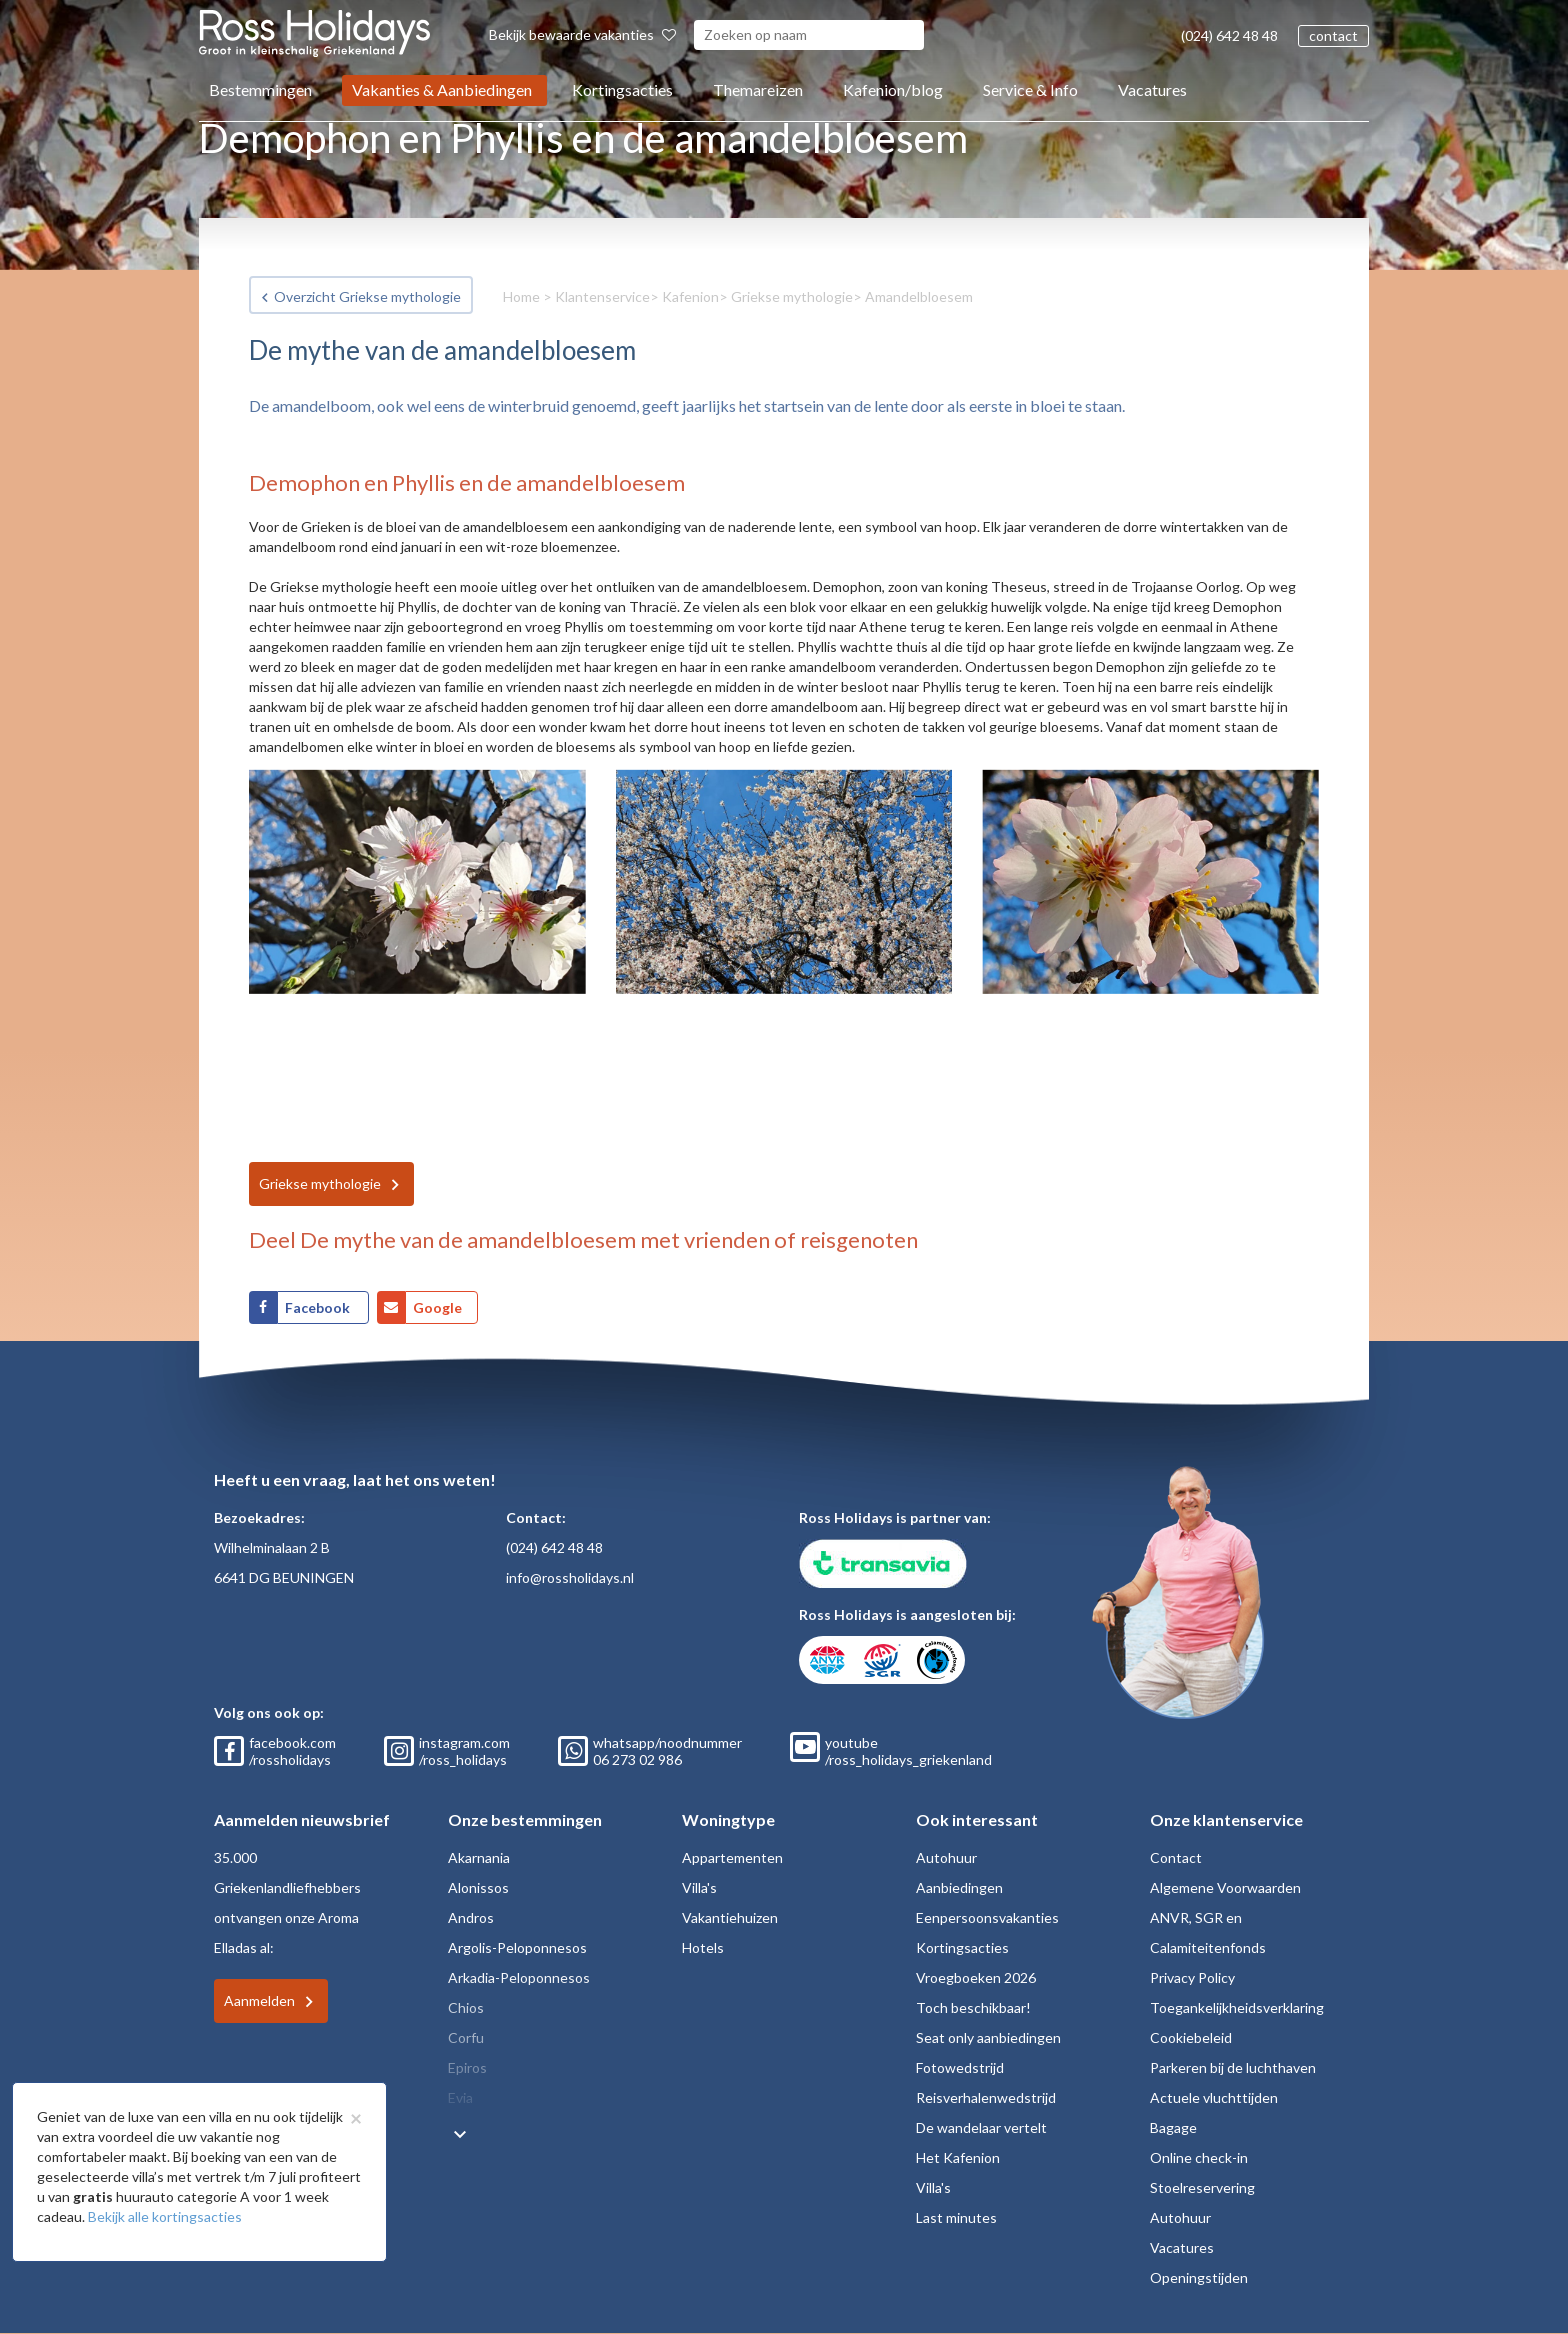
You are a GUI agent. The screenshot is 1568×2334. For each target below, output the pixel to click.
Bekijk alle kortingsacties (165, 2216)
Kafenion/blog (893, 89)
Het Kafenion (958, 2157)
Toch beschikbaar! (973, 2007)
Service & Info (1030, 89)
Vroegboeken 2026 (976, 1977)
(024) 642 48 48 (1229, 35)
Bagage (1173, 2127)
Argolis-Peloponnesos (517, 1947)
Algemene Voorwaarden (1225, 1887)
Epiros (467, 2067)
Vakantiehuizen (730, 1917)
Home (521, 296)
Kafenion (690, 296)
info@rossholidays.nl (570, 1577)
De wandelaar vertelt (981, 2127)
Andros (471, 1917)
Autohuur (946, 1857)
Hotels (703, 1947)
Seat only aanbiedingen (988, 2037)
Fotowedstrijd (960, 2067)
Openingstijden (1199, 2277)
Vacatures (1152, 89)
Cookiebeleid (1191, 2037)
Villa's (699, 1887)
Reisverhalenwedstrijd (986, 2097)
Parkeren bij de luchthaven (1233, 2067)
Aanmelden (259, 2000)
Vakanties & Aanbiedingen (442, 89)
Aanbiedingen (959, 1887)
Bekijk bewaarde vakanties (582, 34)
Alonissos (478, 1887)
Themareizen (758, 89)
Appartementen (732, 1857)
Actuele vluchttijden (1214, 2097)
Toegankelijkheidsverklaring (1237, 2007)
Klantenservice (602, 296)
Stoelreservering (1202, 2187)
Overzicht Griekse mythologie (367, 296)
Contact (1176, 1857)
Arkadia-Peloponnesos (519, 1977)
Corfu (466, 2037)
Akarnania (479, 1857)
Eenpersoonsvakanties (987, 1917)
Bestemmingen (260, 89)
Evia (460, 2097)
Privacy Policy (1192, 1977)
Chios (466, 2007)
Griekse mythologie (792, 296)
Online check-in (1199, 2157)
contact (1333, 35)
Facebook (319, 1307)
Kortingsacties (622, 89)
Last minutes (956, 2217)
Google (437, 1307)
